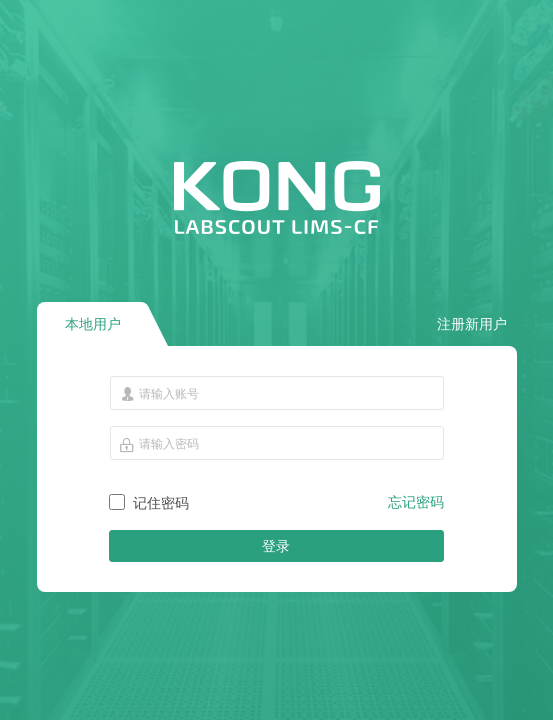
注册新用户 (472, 324)
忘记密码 (416, 502)
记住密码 (161, 503)
